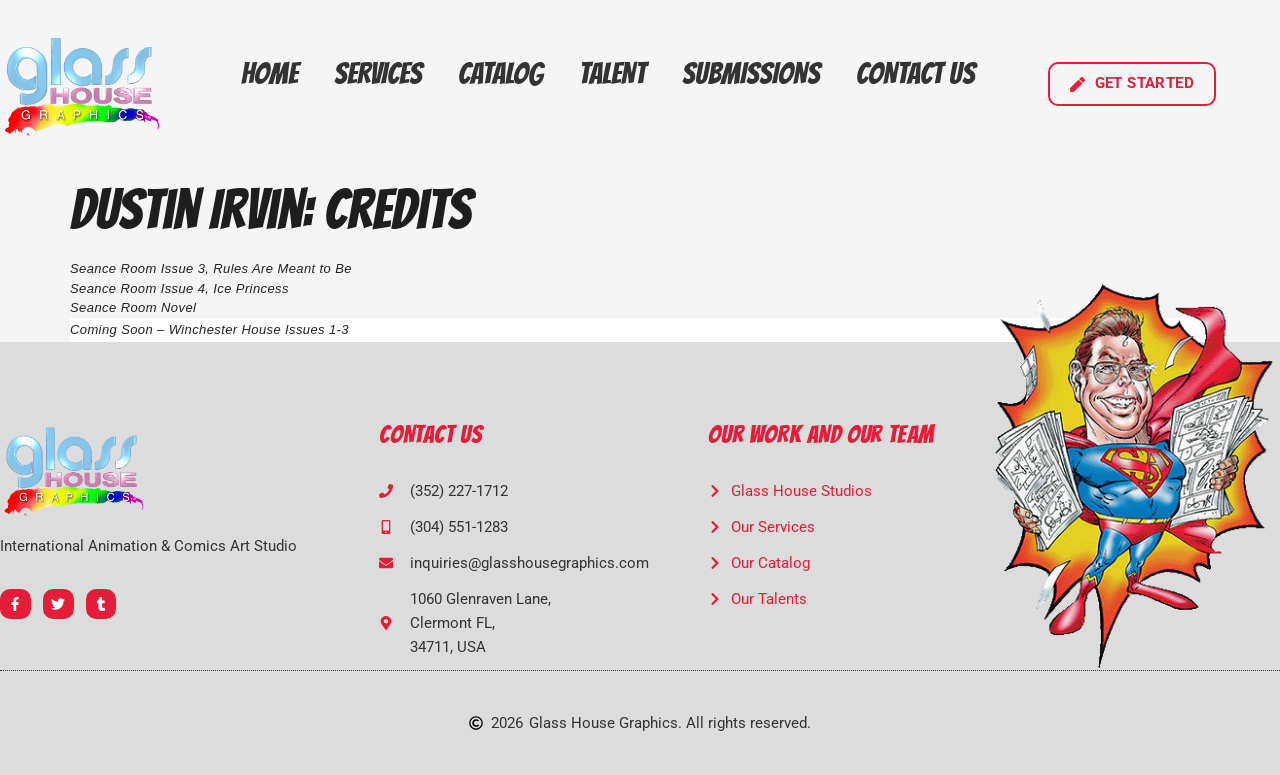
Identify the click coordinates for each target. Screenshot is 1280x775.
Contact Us (915, 73)
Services (378, 73)
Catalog (500, 73)
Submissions (751, 73)
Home (269, 73)
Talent (612, 73)
